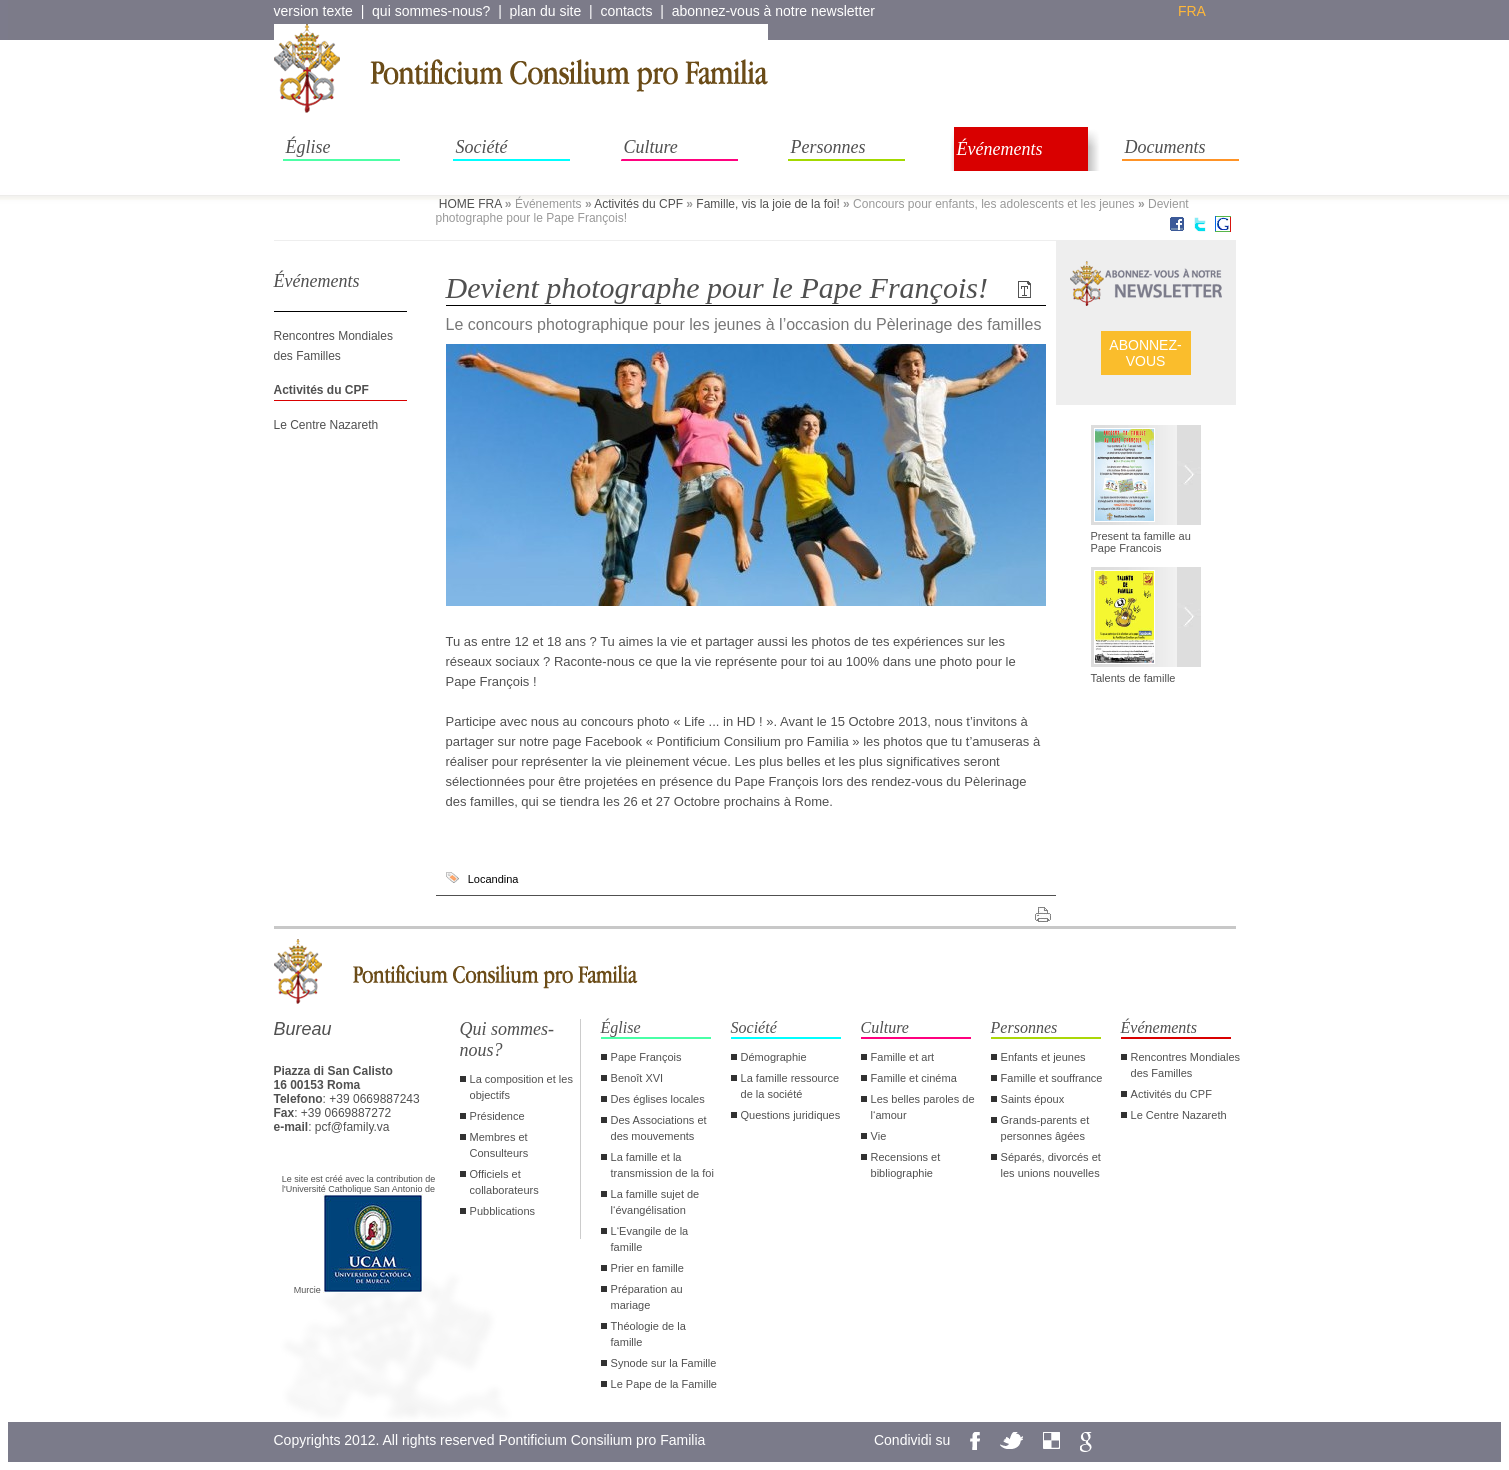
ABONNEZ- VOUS (1145, 353)
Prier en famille (647, 1268)
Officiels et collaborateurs (504, 1182)
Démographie (774, 1057)
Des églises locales (658, 1099)
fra (1192, 11)
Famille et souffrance (1052, 1078)
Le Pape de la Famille (664, 1384)
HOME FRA (470, 204)
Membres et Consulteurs (499, 1145)
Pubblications (502, 1211)
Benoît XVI (637, 1078)
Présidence (497, 1116)
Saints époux (1033, 1099)
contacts (626, 11)
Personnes (828, 147)
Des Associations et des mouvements (659, 1128)
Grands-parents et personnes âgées (1045, 1128)
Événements (1000, 149)
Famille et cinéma (914, 1078)
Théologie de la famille (648, 1334)
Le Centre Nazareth (326, 425)
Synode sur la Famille (664, 1363)
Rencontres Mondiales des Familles (1185, 1065)
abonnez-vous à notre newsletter (773, 11)
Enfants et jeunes (1043, 1057)
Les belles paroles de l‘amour (923, 1107)
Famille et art (903, 1057)
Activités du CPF (638, 204)
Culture (651, 147)
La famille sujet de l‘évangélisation (655, 1202)
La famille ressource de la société (790, 1086)
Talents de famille (1133, 678)
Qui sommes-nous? (507, 1039)
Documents (1165, 147)
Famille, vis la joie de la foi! (767, 204)
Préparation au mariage (647, 1297)
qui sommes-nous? (431, 11)
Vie (879, 1136)
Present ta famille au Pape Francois (1141, 542)
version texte (313, 11)
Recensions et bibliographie (906, 1165)
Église (308, 147)
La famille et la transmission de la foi (662, 1165)
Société (482, 147)
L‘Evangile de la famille (650, 1239)
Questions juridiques (791, 1115)
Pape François (646, 1057)
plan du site (546, 11)
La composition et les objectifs (521, 1087)
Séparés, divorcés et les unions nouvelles (1051, 1165)
